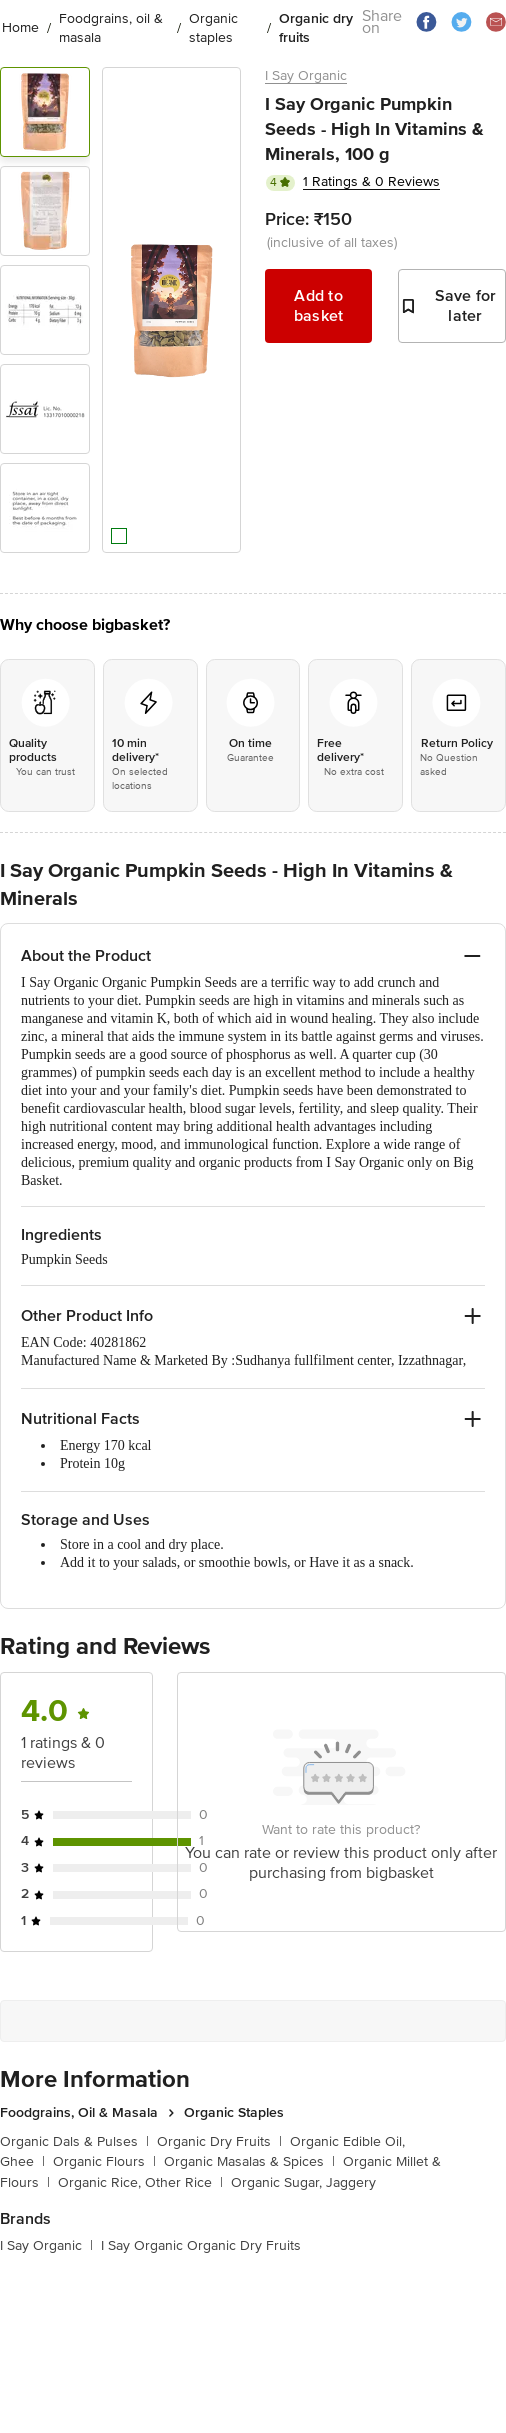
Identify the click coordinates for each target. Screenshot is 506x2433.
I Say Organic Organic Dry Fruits (201, 2245)
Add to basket (319, 306)
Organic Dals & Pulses (74, 2141)
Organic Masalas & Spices (249, 2161)
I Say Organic (306, 75)
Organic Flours (104, 2161)
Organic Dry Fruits (219, 2141)
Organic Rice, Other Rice (140, 2182)
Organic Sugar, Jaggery (303, 2182)
